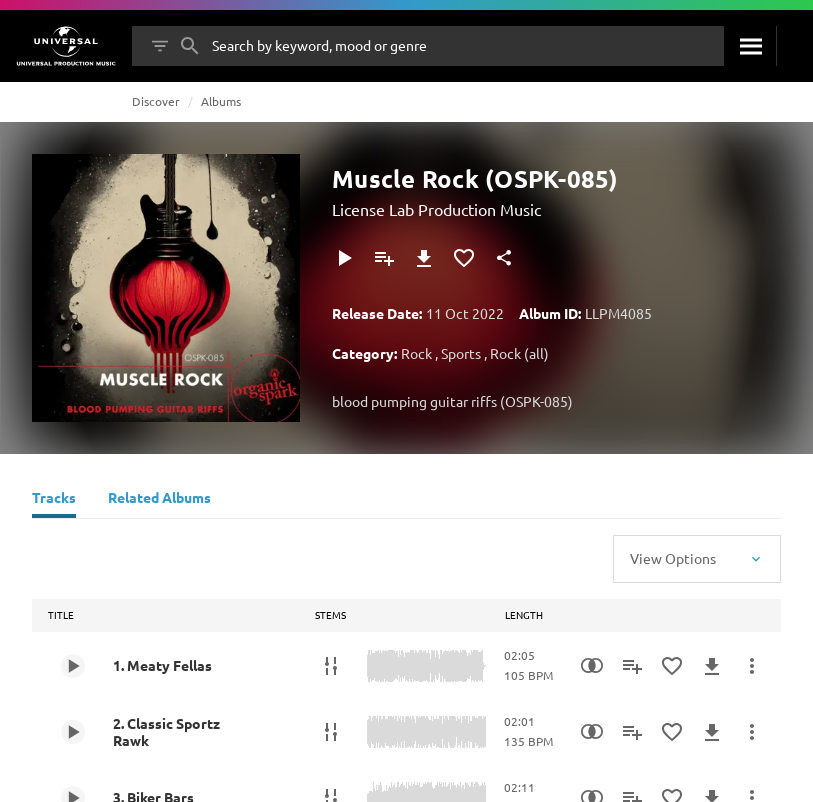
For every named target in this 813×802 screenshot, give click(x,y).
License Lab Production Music (436, 209)
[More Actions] (752, 666)
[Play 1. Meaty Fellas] (73, 666)
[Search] (750, 46)
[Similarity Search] (592, 666)
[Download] (424, 258)
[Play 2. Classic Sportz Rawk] (73, 732)
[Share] (504, 258)
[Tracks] (54, 500)
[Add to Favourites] (464, 258)
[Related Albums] (159, 500)
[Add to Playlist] (384, 258)
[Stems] (331, 666)
